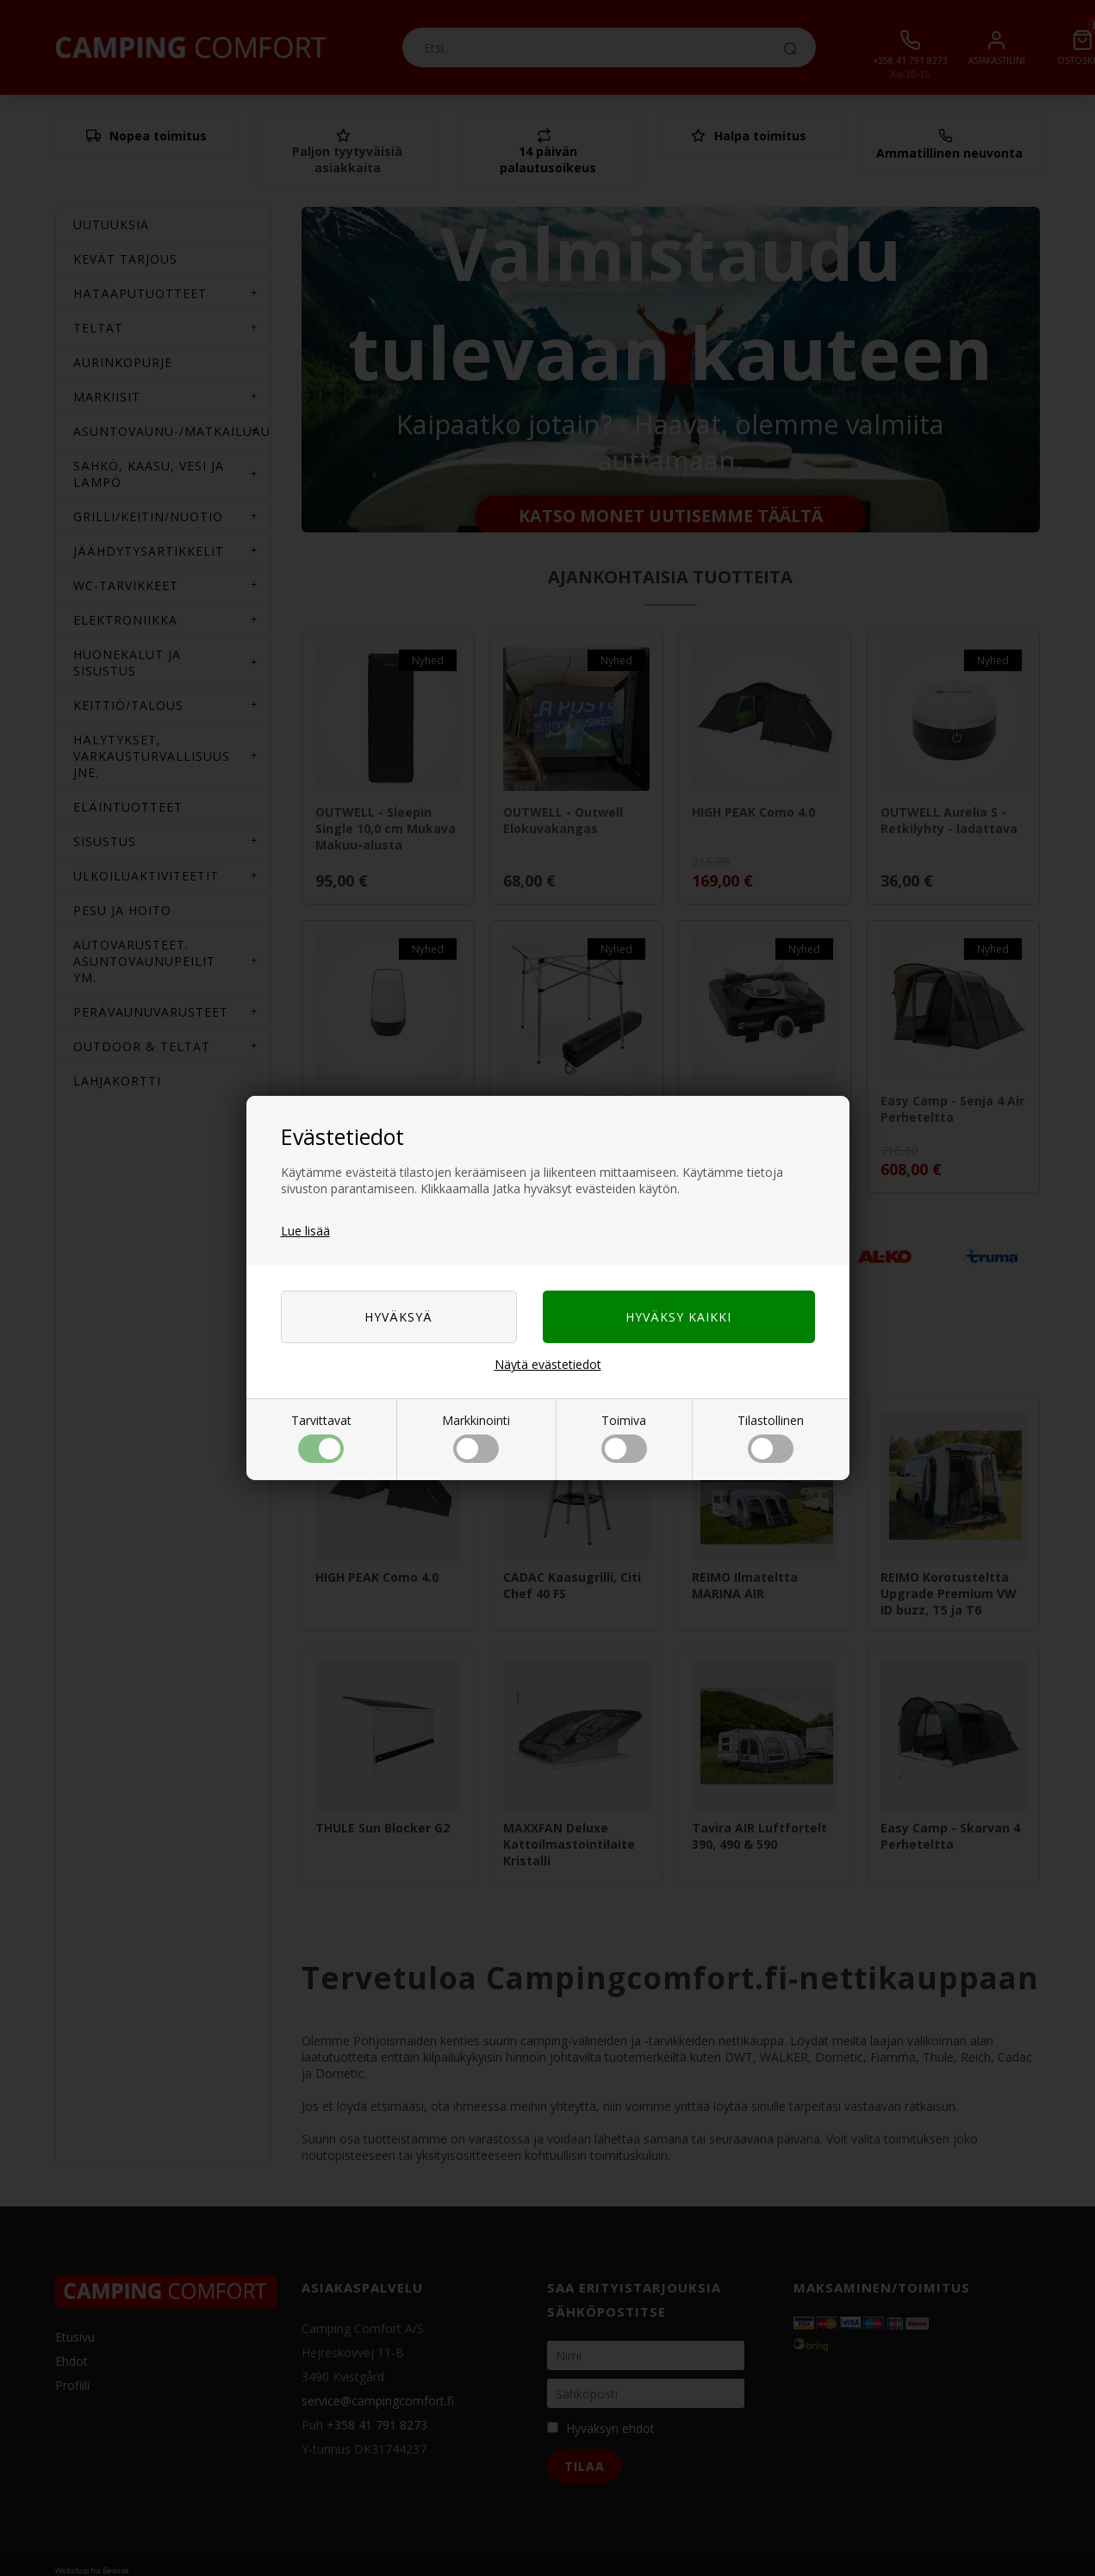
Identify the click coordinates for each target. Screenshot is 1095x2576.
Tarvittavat (321, 1437)
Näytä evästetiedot (548, 1364)
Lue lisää (305, 1231)
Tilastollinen (770, 1437)
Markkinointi (476, 1437)
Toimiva (624, 1437)
